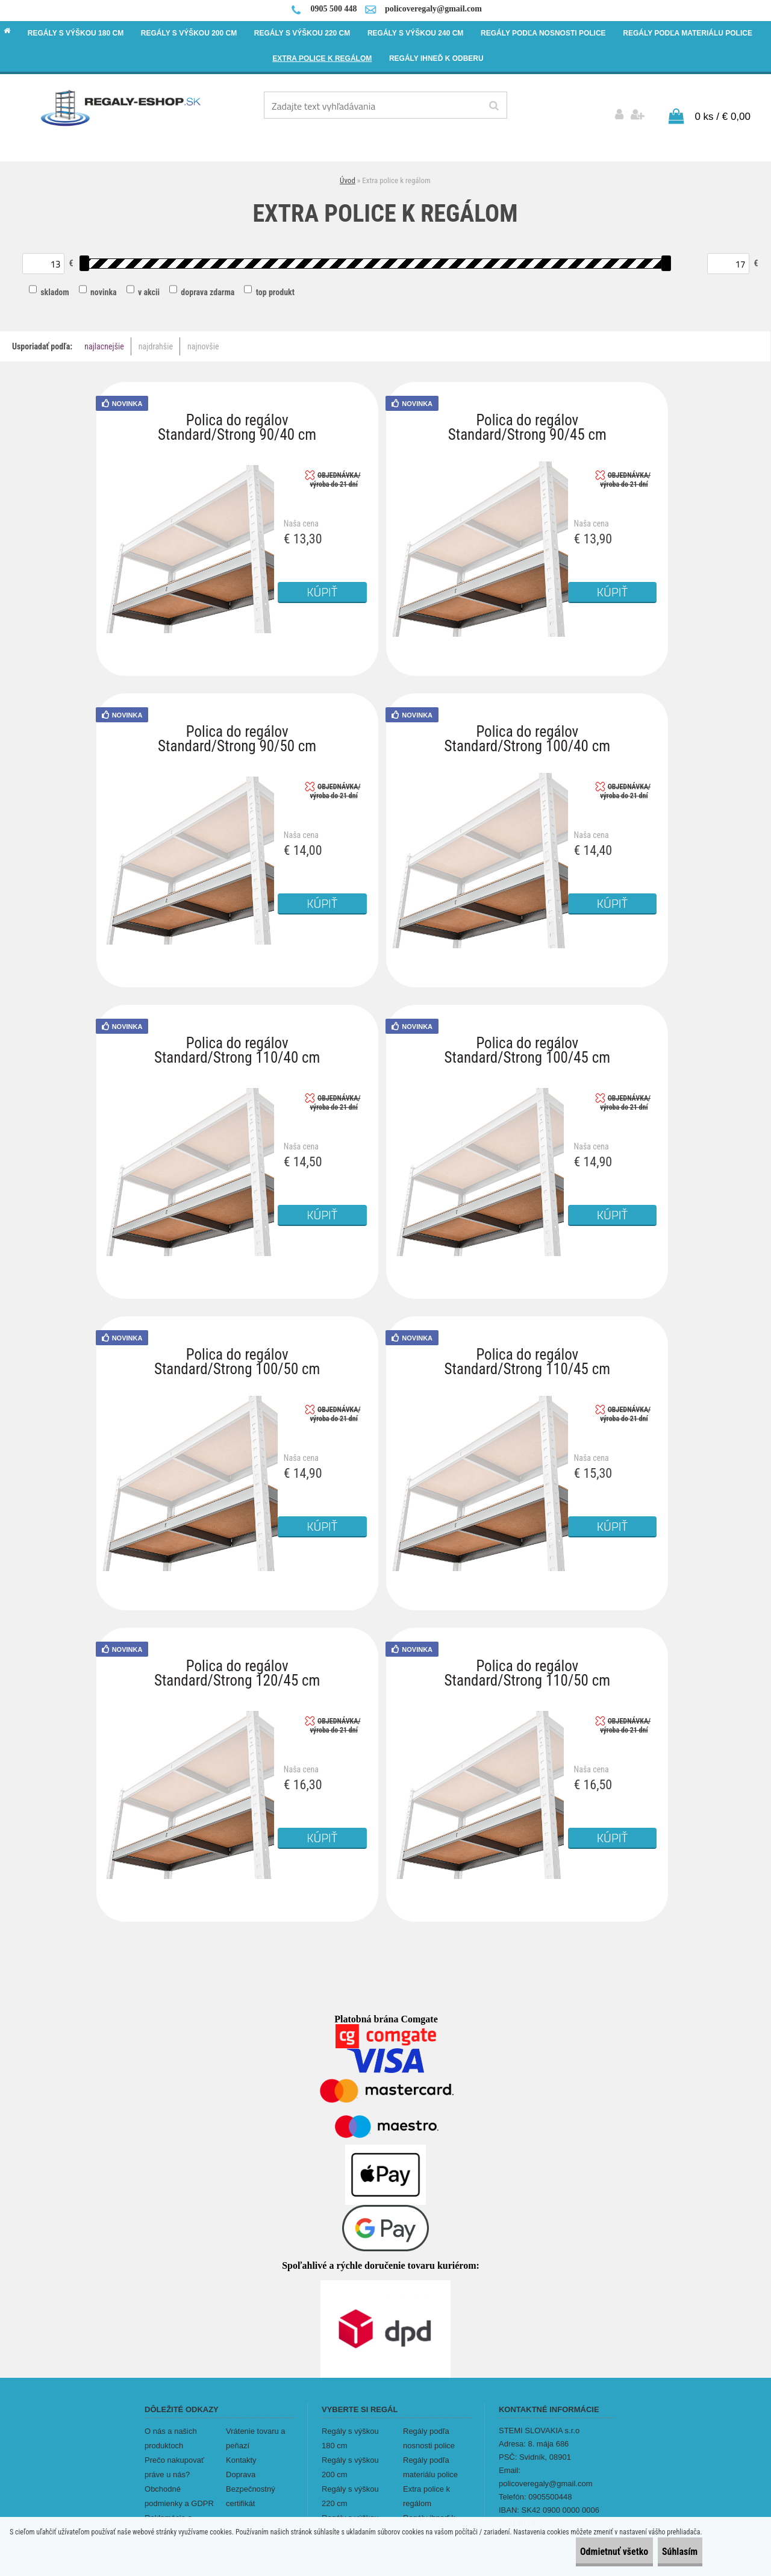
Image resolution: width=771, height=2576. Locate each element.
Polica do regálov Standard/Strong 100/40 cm (527, 726)
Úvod (347, 172)
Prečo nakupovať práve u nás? (174, 2459)
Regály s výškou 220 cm (350, 2487)
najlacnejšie (104, 338)
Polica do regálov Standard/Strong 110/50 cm (527, 1661)
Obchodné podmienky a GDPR (179, 2487)
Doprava (240, 2466)
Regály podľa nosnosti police (429, 2430)
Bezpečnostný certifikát (250, 2487)
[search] (493, 106)
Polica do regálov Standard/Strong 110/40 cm (237, 1038)
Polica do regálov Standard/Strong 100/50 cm (237, 1349)
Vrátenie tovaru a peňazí (256, 2430)
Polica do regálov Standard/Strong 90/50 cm (237, 726)
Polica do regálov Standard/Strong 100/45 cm (527, 1038)
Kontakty (241, 2451)
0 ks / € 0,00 (723, 108)
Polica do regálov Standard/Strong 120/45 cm (237, 1661)
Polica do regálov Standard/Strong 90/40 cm (237, 415)
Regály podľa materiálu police (430, 2459)
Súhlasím (669, 2551)
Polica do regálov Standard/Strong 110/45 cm (527, 1349)
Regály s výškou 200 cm (350, 2459)
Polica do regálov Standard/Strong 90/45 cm (527, 415)
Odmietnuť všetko (582, 2551)
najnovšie (203, 338)
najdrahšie (156, 338)
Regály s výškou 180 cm (350, 2430)
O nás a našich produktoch (171, 2430)
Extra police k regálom (426, 2487)
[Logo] (121, 107)
